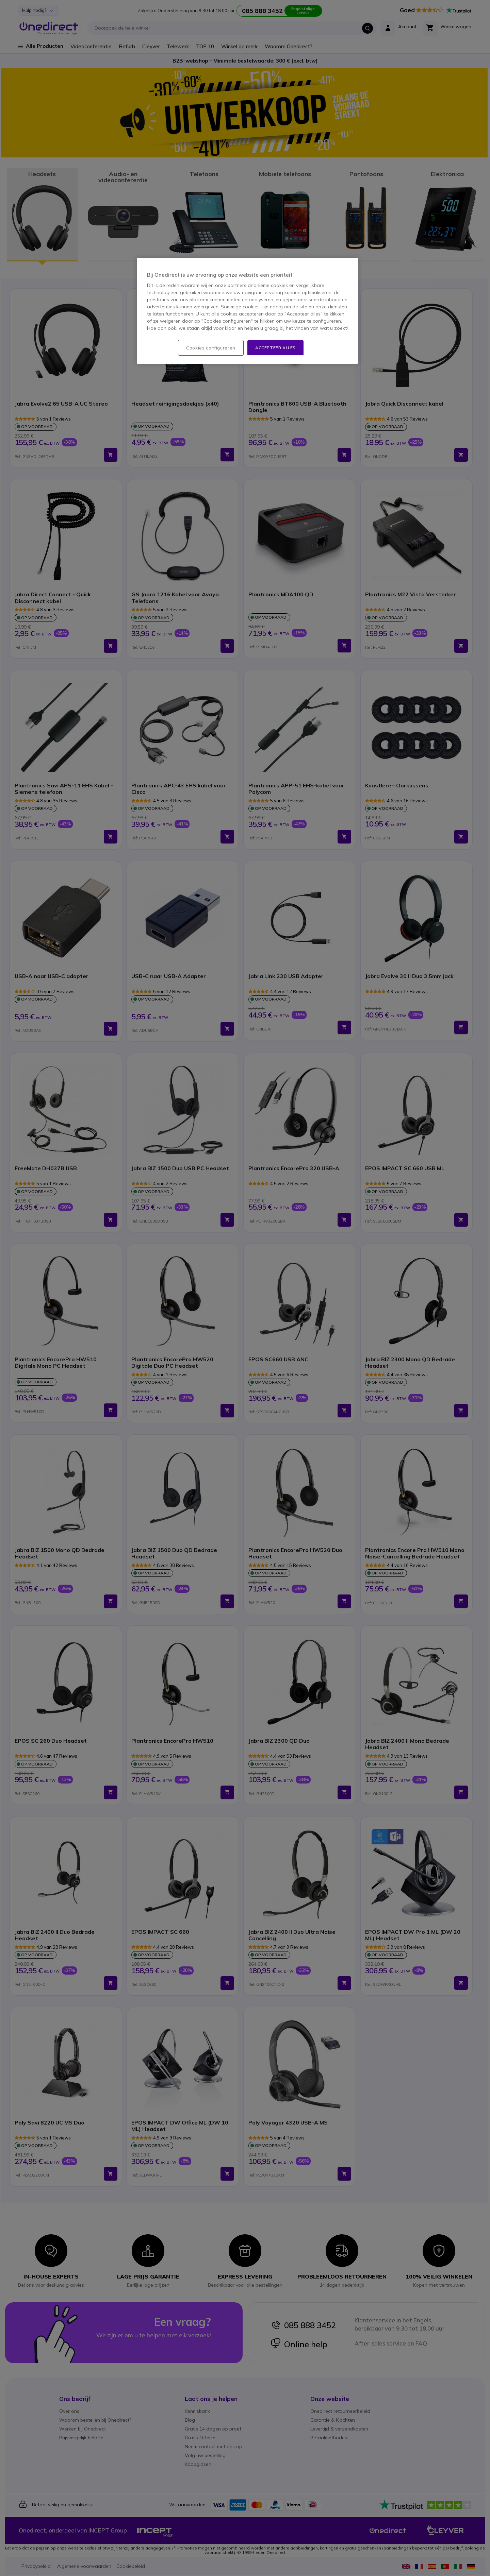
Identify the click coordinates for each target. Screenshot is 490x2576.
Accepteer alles (275, 347)
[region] (247, 311)
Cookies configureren (210, 348)
